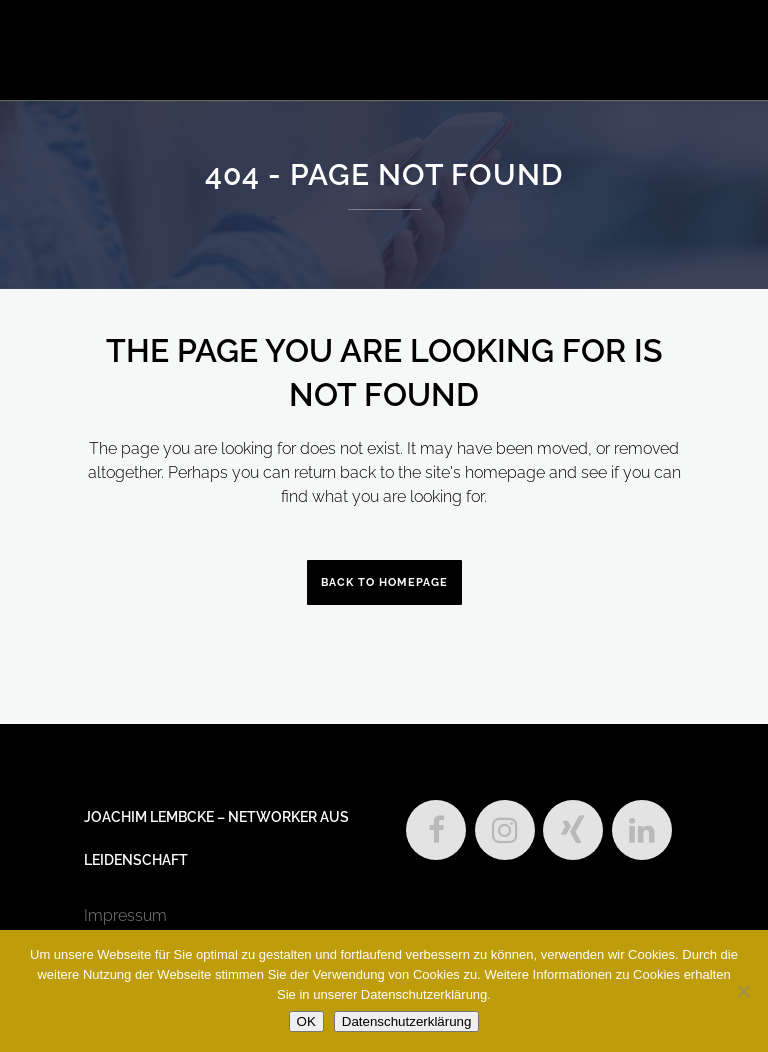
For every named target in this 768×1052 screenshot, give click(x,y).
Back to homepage (384, 582)
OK (306, 1021)
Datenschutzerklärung (407, 1021)
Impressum (125, 915)
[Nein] (743, 991)
